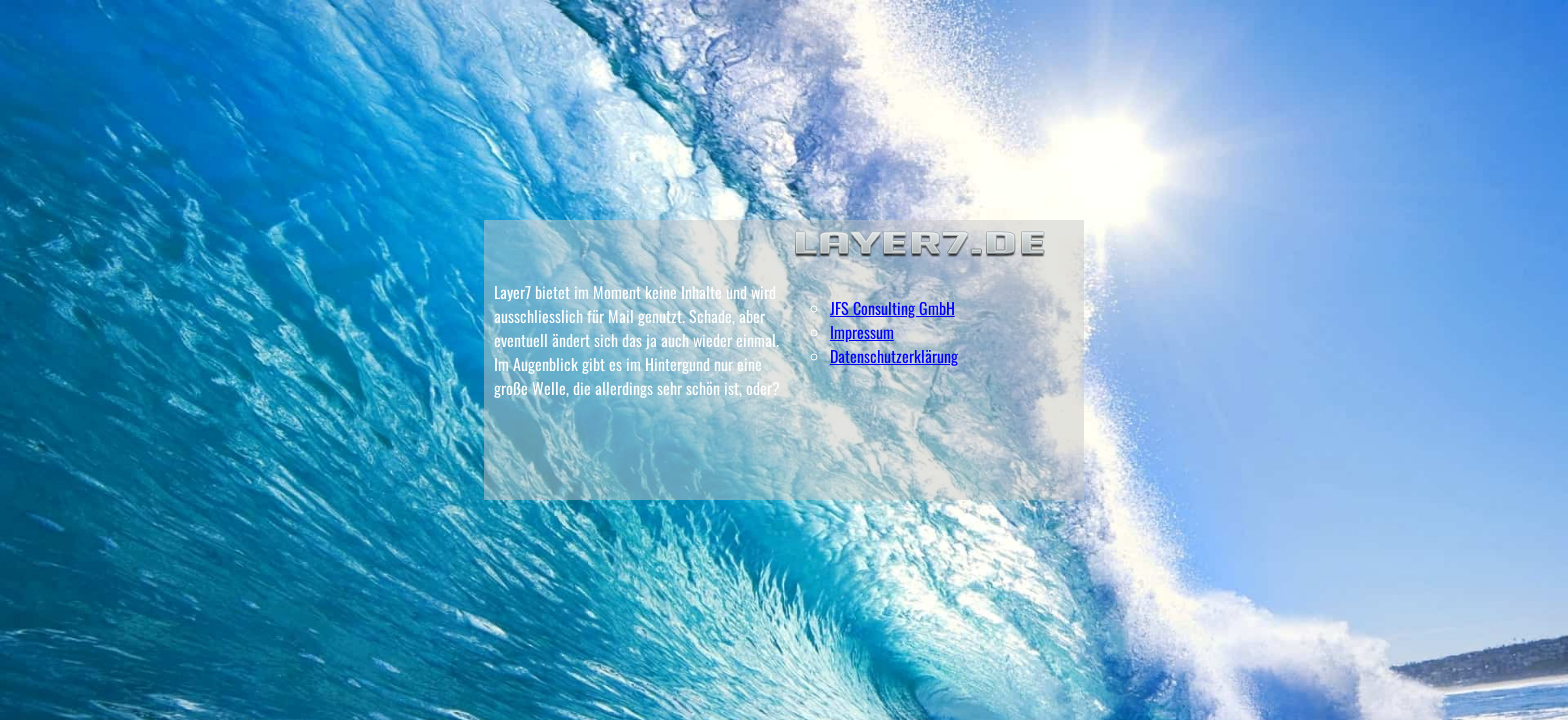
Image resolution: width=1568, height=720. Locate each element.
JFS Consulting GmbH (892, 308)
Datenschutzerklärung (894, 356)
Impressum (862, 332)
